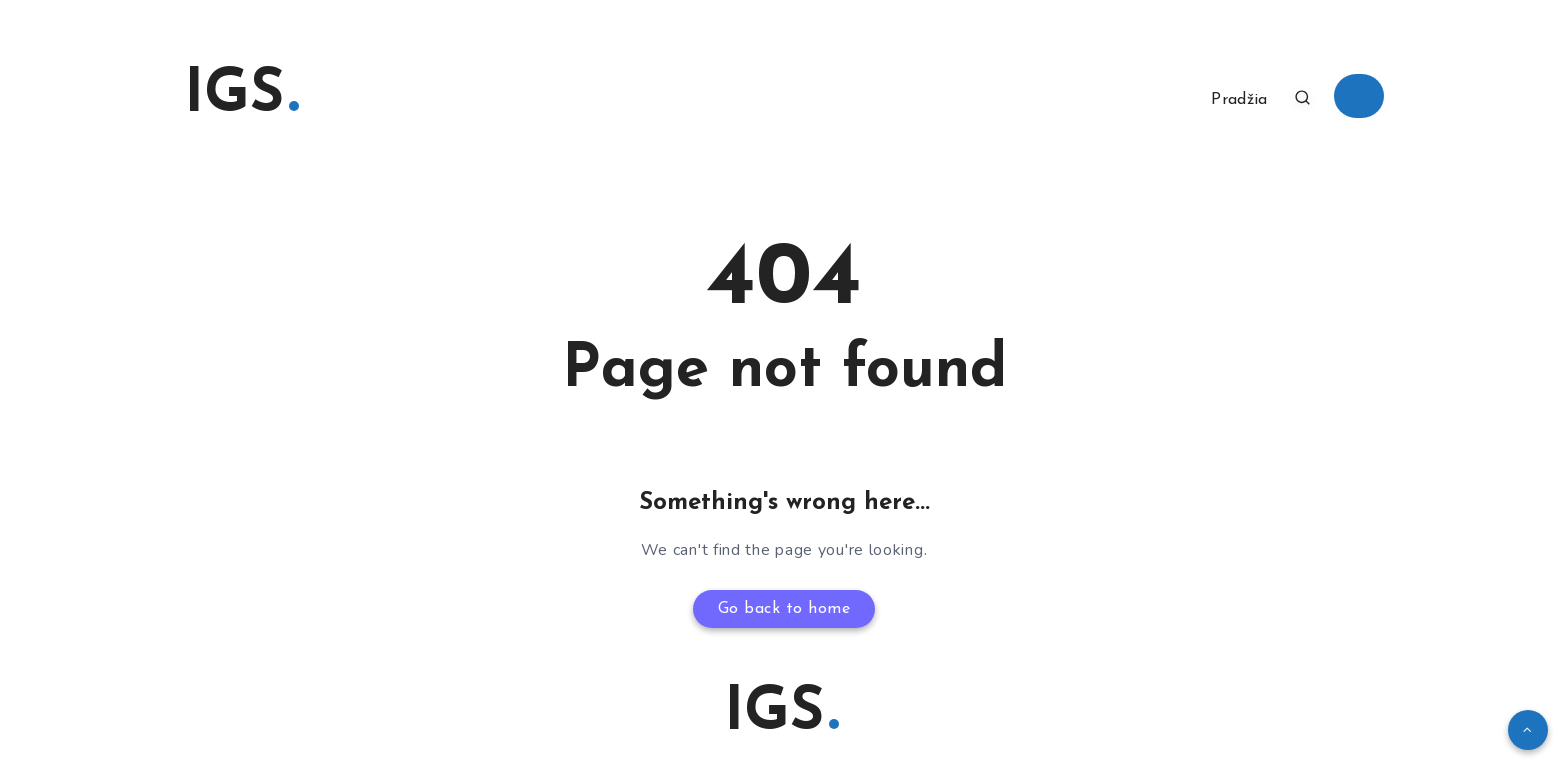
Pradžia (1239, 100)
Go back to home (784, 609)
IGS (241, 96)
